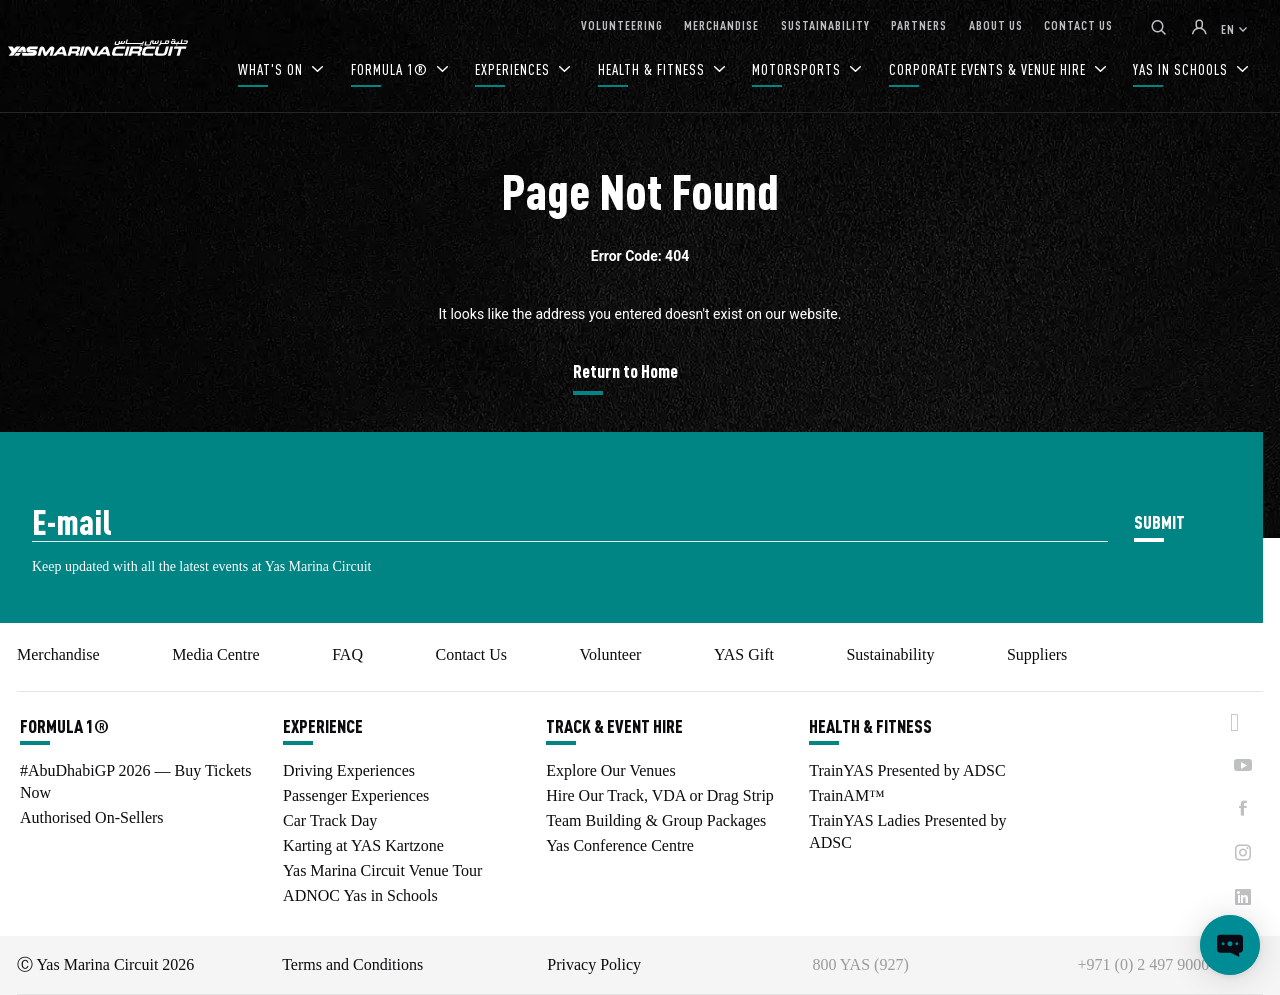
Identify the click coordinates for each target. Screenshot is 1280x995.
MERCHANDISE (721, 24)
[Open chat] (1230, 945)
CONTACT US (1078, 24)
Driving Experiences (349, 770)
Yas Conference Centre (620, 845)
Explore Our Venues (610, 770)
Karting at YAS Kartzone (363, 845)
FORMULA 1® (391, 69)
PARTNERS (919, 24)
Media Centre (216, 654)
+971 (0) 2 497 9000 (1144, 964)
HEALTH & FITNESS (653, 69)
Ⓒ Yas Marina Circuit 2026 (105, 964)
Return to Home (625, 370)
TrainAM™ (847, 795)
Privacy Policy (594, 964)
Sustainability (890, 654)
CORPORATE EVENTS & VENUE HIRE (989, 69)
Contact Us (471, 654)
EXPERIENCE (323, 726)
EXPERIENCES (514, 69)
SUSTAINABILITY (825, 24)
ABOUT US (996, 24)
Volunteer (610, 654)
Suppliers (1037, 654)
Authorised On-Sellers (92, 817)
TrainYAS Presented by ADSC (907, 770)
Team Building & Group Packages (656, 820)
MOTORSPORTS (798, 69)
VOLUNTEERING (622, 24)
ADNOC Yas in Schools (360, 895)
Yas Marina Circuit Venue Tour (382, 870)
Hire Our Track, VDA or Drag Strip (660, 795)
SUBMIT (1159, 521)
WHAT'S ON (272, 69)
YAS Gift (744, 654)
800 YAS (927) (860, 964)
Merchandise (58, 654)
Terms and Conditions (352, 964)
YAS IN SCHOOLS (1182, 69)
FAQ (347, 654)
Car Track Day (330, 820)
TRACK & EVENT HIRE (614, 726)
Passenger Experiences (356, 795)
